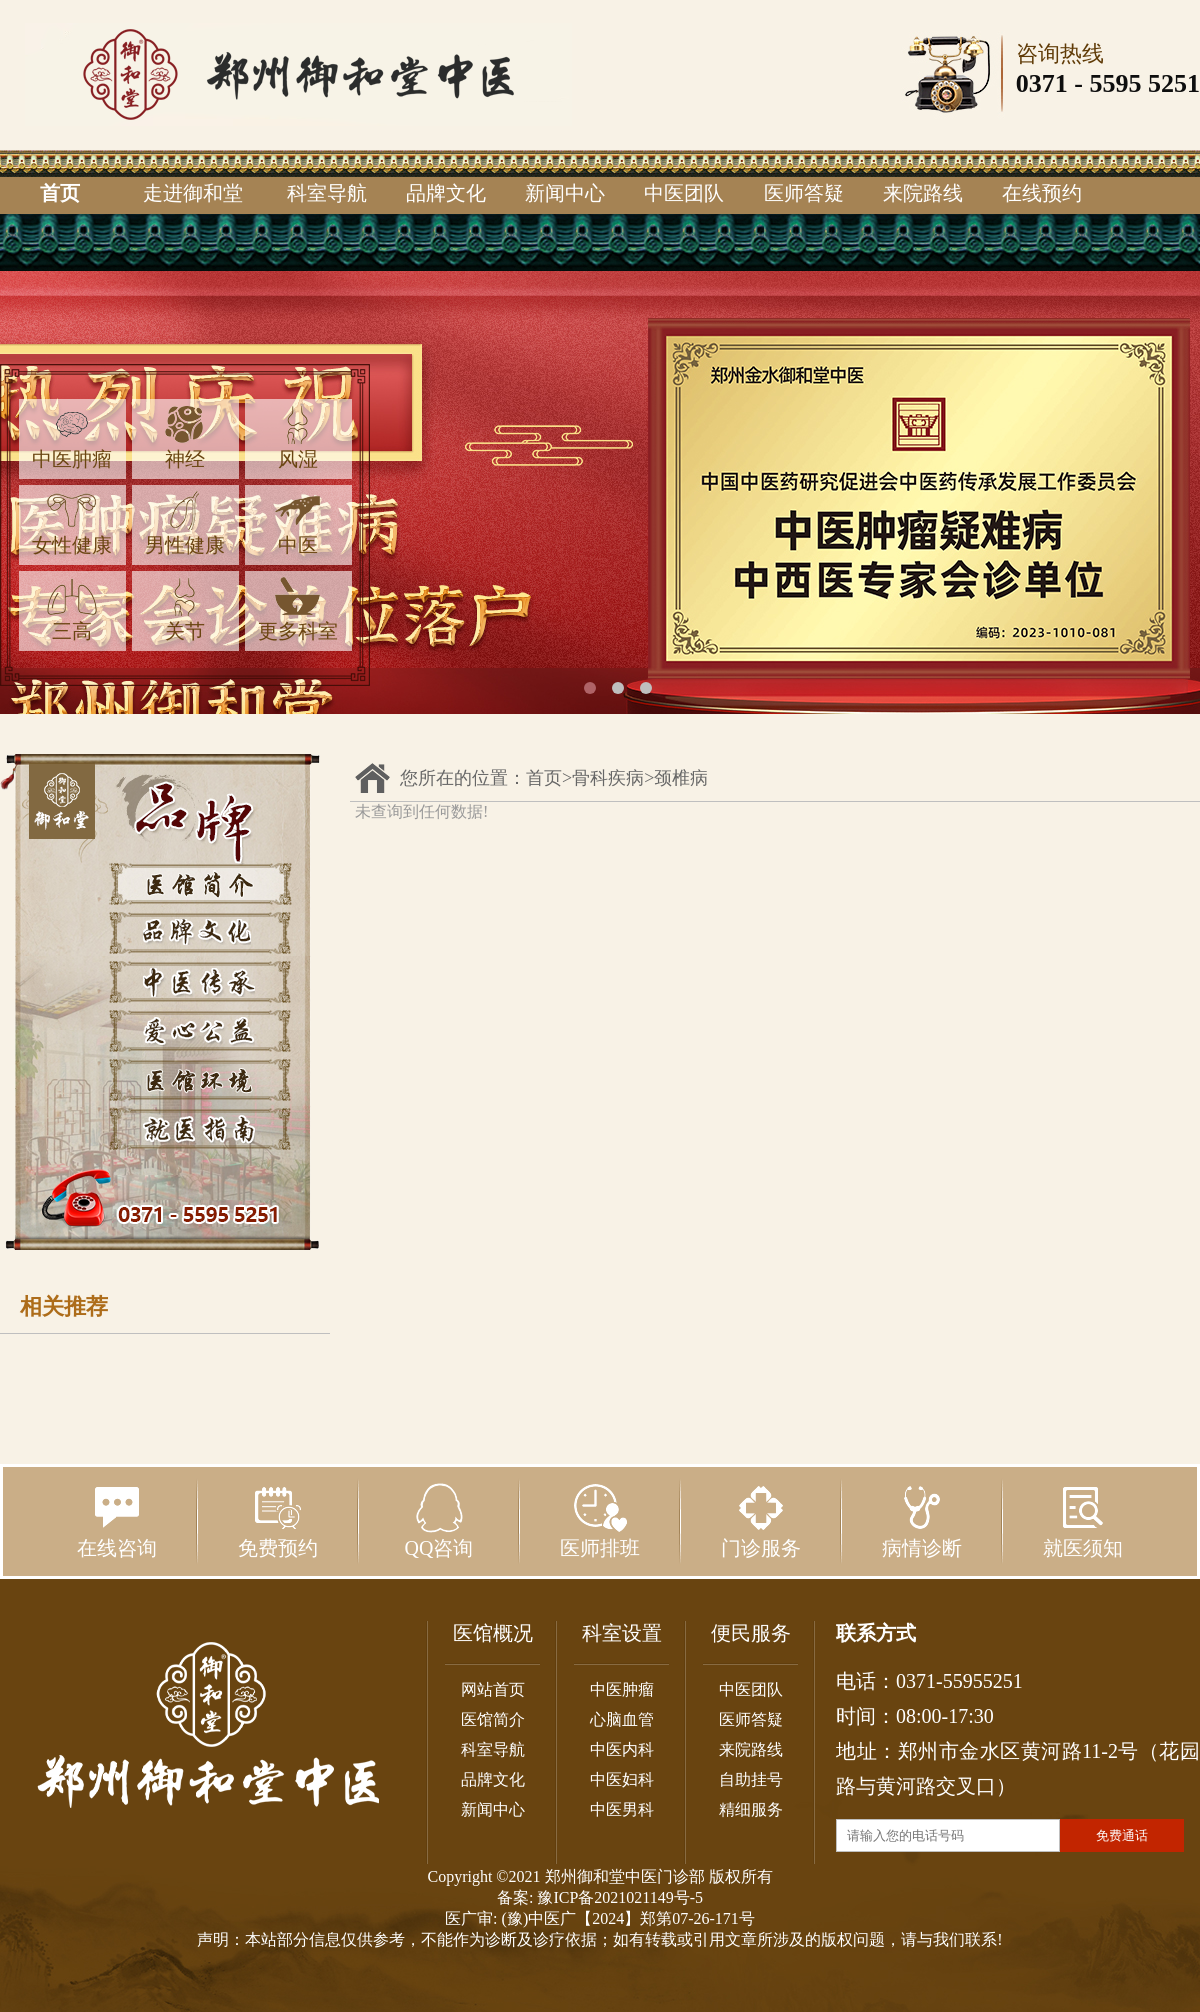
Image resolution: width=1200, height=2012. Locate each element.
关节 (185, 609)
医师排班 (600, 1521)
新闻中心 (565, 193)
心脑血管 (622, 1719)
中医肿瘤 (72, 437)
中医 (298, 523)
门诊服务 (761, 1521)
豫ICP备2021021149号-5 (620, 1897)
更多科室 (298, 609)
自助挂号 (751, 1779)
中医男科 (622, 1809)
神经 (185, 437)
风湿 (298, 437)
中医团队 (684, 193)
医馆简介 (493, 1719)
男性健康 (185, 523)
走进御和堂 (193, 193)
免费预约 (278, 1521)
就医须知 (1083, 1521)
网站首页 (493, 1689)
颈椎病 (681, 778)
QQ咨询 (439, 1521)
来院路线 (923, 193)
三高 (72, 609)
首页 (60, 193)
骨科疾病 (608, 778)
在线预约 (1042, 193)
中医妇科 (622, 1779)
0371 (1042, 83)
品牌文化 (446, 193)
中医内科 (622, 1749)
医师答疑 (804, 193)
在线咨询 (117, 1521)
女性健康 (72, 523)
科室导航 (327, 193)
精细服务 (751, 1809)
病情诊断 (922, 1521)
